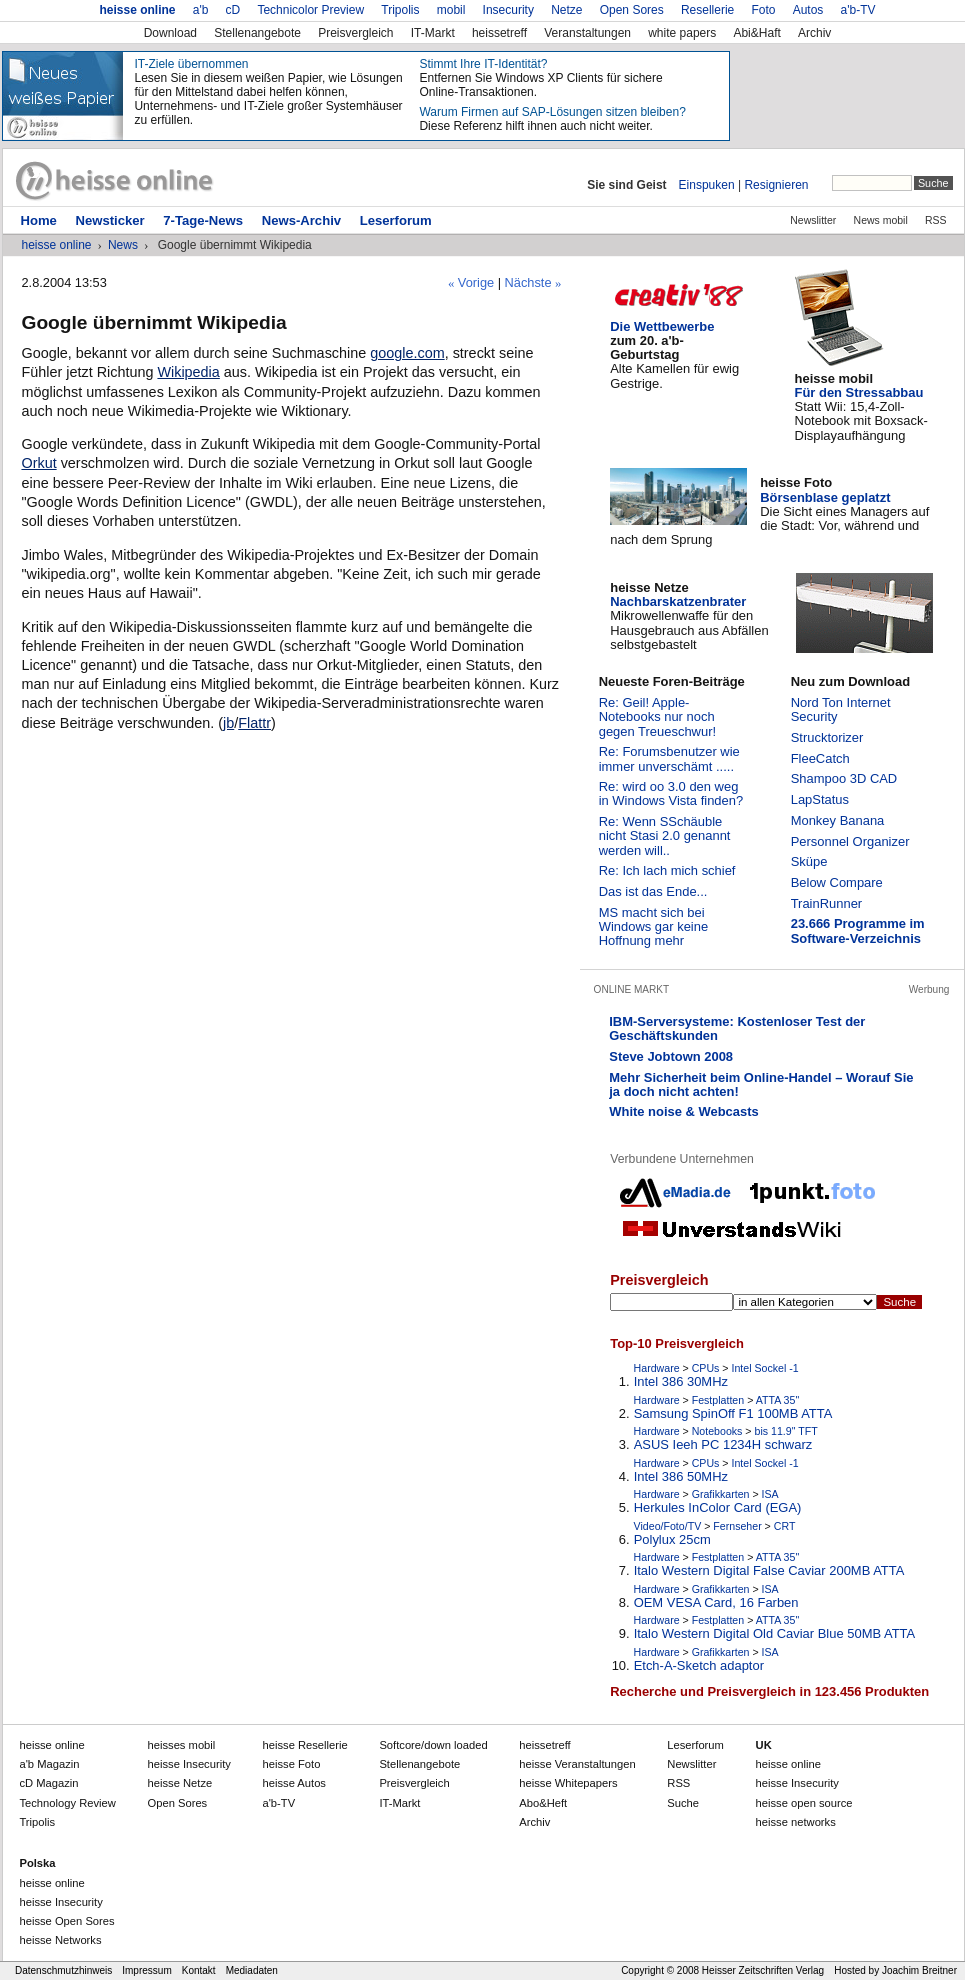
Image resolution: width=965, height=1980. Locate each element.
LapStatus (820, 799)
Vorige (476, 282)
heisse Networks (60, 1940)
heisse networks (796, 1822)
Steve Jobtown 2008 (671, 1056)
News (123, 245)
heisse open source (804, 1803)
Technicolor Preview (310, 11)
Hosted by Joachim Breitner (895, 1970)
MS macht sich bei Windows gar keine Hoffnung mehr (653, 927)
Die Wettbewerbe (662, 326)
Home (38, 220)
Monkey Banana (838, 820)
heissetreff (499, 33)
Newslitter (813, 220)
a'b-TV (858, 11)
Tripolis (400, 11)
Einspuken (707, 185)
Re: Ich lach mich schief (667, 870)
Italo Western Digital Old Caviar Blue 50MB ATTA (774, 1634)
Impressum (146, 1970)
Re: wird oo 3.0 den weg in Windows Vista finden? (671, 793)
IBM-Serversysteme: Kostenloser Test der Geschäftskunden (737, 1028)
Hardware (657, 1368)
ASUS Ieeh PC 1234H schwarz (723, 1445)
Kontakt (199, 1970)
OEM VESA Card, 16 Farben (716, 1603)
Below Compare (837, 882)
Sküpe (809, 861)
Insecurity (508, 11)
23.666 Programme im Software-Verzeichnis (858, 930)
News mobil (881, 220)
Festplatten (718, 1400)
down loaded (433, 1745)
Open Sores (632, 11)
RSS (936, 220)
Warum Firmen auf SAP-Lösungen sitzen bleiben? (552, 112)
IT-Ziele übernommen (191, 64)
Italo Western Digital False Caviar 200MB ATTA (769, 1571)
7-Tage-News (203, 220)
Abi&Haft (756, 33)
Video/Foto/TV (668, 1526)
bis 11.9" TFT (786, 1431)
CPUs (706, 1368)
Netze (566, 11)
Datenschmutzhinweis (63, 1970)
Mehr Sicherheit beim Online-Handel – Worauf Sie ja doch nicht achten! (761, 1084)
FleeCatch (820, 758)
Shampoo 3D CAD (844, 778)
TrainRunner (827, 903)
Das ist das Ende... (653, 891)
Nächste (528, 282)
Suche (683, 1803)
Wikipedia (188, 372)
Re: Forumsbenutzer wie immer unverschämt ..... (669, 758)
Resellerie (707, 11)
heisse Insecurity (797, 1783)
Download (170, 33)
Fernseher (737, 1526)
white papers (682, 33)
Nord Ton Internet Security (841, 709)
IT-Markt (433, 33)
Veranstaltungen (587, 33)
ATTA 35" (777, 1400)
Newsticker (109, 220)
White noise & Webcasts (683, 1111)
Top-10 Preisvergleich (677, 1343)
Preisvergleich (355, 33)
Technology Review (67, 1803)
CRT (785, 1526)
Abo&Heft (543, 1803)
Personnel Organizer (850, 841)
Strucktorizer (827, 737)
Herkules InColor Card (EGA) (718, 1508)
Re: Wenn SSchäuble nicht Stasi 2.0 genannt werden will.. (665, 836)
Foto (763, 11)
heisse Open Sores (66, 1921)
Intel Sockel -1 (765, 1368)
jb (228, 723)
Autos (808, 11)
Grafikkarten (721, 1494)
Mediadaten (252, 1970)
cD (233, 11)
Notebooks (717, 1431)
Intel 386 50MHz (681, 1477)
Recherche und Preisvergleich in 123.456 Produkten (769, 1691)
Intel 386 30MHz (681, 1382)
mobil (451, 11)
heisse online (137, 11)
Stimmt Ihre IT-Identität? (483, 64)
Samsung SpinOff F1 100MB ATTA (733, 1414)
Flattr (254, 723)
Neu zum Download (850, 681)
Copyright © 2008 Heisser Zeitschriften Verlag (722, 1970)
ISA (770, 1494)
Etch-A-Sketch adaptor (699, 1666)
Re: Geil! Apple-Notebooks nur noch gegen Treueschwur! (657, 717)
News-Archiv (301, 220)
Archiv (814, 33)
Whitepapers (568, 1783)
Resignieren (776, 185)
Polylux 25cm (672, 1540)
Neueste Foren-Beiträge (672, 681)
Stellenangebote (257, 33)
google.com (407, 353)
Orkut (38, 463)
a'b (201, 11)
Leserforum (396, 220)
